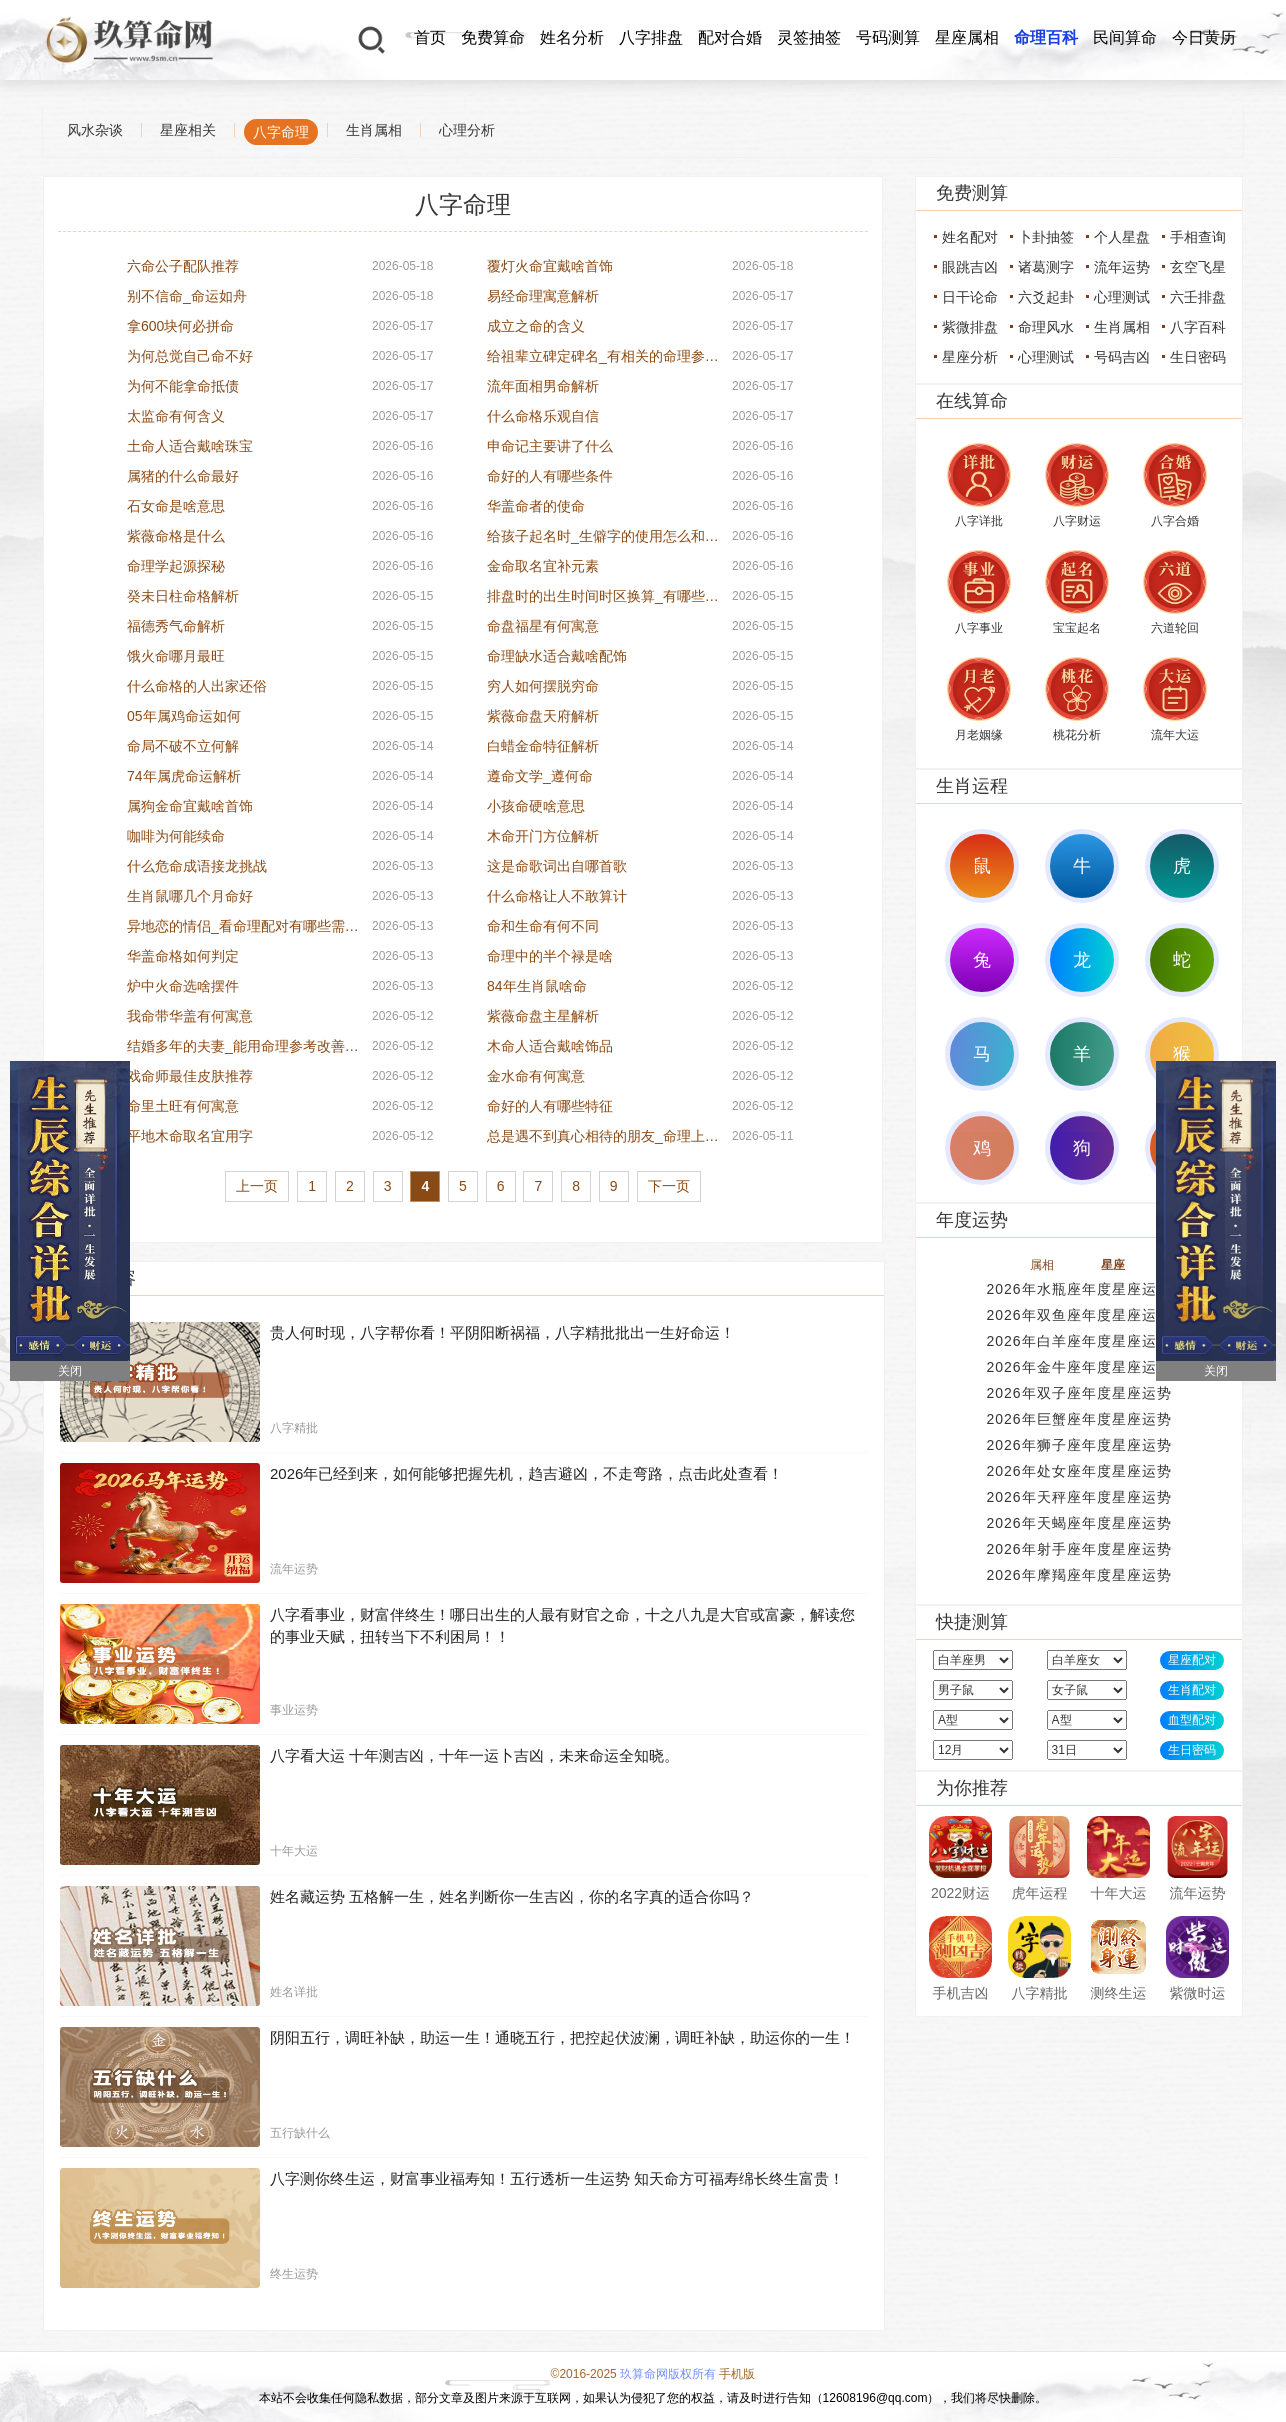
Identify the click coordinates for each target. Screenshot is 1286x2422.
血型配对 (1192, 1720)
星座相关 (188, 130)
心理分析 (467, 130)
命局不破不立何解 (183, 746)
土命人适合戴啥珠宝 (190, 446)
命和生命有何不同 (543, 926)
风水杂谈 (95, 130)
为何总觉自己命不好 (190, 356)
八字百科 (1198, 327)
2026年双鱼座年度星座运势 (1078, 1315)
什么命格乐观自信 (543, 416)
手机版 (737, 2374)
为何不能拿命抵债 (183, 386)
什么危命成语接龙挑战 (197, 866)
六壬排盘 (1198, 297)
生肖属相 (374, 130)
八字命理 (281, 132)
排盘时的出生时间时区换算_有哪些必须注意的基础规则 (603, 596)
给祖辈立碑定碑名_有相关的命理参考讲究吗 (603, 356)
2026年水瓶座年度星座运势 (1078, 1289)
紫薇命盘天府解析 (543, 716)
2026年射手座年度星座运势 (1078, 1549)
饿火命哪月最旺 (176, 656)
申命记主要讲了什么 (550, 446)
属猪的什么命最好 (183, 476)
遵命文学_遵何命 (540, 776)
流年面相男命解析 (543, 386)
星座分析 (970, 357)
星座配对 (1192, 1660)
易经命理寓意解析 (543, 296)
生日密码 (1198, 357)
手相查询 (1198, 237)
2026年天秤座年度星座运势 (1078, 1497)
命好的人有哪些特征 (550, 1106)
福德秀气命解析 (176, 626)
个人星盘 (1122, 237)
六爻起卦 (1046, 297)
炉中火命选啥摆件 (183, 986)
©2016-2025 (584, 2374)
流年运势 (1122, 267)
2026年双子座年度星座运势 (1078, 1393)
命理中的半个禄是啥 (550, 956)
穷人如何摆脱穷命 (543, 686)
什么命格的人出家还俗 (197, 686)
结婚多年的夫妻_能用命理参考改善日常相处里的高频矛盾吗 (243, 1046)
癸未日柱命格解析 (183, 596)
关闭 (70, 1371)
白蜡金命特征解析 (543, 746)
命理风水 (1046, 327)
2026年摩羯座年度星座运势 (1078, 1575)
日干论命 (970, 297)
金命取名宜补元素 (543, 566)
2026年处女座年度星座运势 (1078, 1471)
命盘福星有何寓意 (543, 626)
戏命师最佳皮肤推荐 (190, 1076)
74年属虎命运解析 (184, 776)
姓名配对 (970, 237)
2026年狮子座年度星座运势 (1078, 1445)
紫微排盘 (970, 327)
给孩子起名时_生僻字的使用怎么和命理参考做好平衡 (603, 536)
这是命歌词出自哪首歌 (557, 866)
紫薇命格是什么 (176, 536)
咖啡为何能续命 (176, 836)
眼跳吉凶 (970, 267)
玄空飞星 (1198, 267)
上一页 (257, 1186)
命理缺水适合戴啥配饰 (557, 656)
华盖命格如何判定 (183, 956)
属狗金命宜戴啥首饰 (190, 806)
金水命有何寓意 (536, 1076)
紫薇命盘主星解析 (543, 1016)
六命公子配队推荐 (183, 266)
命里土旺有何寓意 (183, 1106)
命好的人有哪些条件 (550, 476)
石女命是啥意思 (176, 506)
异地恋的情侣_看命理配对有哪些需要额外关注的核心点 (243, 926)
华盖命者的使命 (536, 506)
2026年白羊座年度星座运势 (1078, 1341)
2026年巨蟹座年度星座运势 (1078, 1419)
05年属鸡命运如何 (184, 716)
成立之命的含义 (536, 326)
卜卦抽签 (1046, 237)
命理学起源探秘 (176, 566)
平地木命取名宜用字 (190, 1136)
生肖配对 (1192, 1690)
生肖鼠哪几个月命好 (190, 896)
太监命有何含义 (176, 416)
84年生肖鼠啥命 (537, 986)
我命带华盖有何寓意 (190, 1016)
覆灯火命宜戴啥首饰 (550, 266)
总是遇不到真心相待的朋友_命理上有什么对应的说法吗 (603, 1136)
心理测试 (1122, 297)
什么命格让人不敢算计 (557, 896)
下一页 (669, 1186)
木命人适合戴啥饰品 (550, 1046)
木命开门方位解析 (543, 836)
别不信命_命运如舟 (187, 296)
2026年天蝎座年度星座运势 (1078, 1523)
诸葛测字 (1046, 267)
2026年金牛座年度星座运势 (1078, 1367)
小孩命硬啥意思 (536, 806)
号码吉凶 (1122, 357)
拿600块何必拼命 (180, 326)
